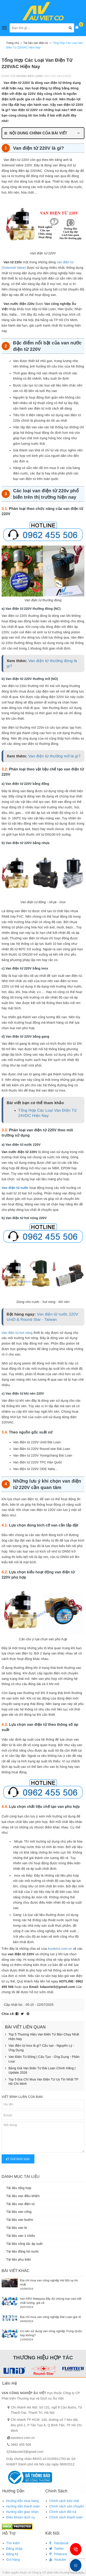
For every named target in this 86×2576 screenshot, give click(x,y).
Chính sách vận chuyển (66, 2506)
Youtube (57, 2559)
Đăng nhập (14, 2548)
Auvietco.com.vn (59, 1948)
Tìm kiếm (13, 2543)
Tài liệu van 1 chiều (20, 2236)
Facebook (59, 2543)
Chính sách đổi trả (63, 2512)
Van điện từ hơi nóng (17, 1333)
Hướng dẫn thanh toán (23, 2506)
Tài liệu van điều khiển (23, 2196)
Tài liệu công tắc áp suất (24, 2244)
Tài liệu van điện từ (20, 2204)
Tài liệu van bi (16, 2228)
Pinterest (58, 2554)
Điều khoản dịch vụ (20, 2517)
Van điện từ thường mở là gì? (54, 756)
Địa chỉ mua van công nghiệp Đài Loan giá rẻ (50, 2317)
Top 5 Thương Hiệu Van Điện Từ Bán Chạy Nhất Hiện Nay (42, 2036)
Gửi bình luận (18, 2159)
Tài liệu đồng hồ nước (22, 2251)
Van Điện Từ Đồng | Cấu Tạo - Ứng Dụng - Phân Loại (42, 2059)
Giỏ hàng (13, 2559)
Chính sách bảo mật (64, 2501)
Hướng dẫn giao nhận (22, 2512)
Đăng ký (12, 2554)
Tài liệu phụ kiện (18, 2259)
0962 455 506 (21, 2444)
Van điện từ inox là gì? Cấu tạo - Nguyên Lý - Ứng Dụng (39, 2047)
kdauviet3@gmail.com (27, 2451)
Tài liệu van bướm (19, 2220)
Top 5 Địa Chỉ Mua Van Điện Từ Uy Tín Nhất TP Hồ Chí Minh (41, 2081)
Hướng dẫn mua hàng (22, 2501)
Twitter (56, 2548)
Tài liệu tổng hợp (18, 2188)
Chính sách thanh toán (66, 2517)
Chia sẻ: (8, 2014)
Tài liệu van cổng (19, 2212)
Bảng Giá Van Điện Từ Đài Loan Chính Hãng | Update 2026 (40, 2070)
